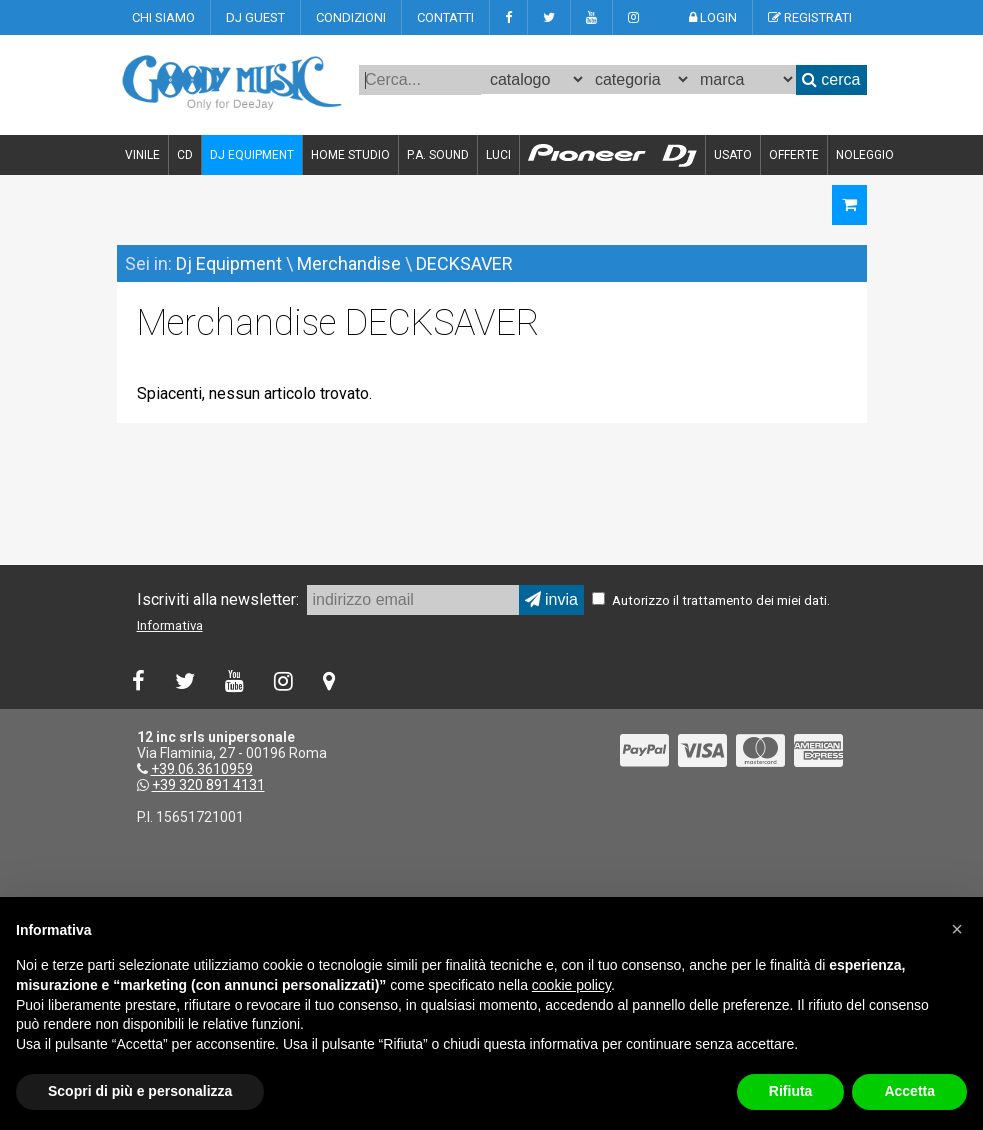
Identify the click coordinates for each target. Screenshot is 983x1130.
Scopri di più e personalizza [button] (140, 1091)
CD (185, 155)
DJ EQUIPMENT (252, 155)
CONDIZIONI (351, 17)
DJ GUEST (255, 17)
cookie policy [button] (571, 985)
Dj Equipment (229, 263)
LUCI (498, 155)
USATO (733, 155)
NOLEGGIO (865, 155)
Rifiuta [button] (791, 1091)
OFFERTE (794, 155)
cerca (831, 79)
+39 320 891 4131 (208, 785)
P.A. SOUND (438, 155)
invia (551, 599)
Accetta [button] (909, 1091)
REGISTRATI (810, 17)
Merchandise (349, 263)
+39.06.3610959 (202, 769)
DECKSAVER (464, 263)
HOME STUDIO (350, 155)
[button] (957, 929)
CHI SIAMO (163, 17)
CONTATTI (445, 17)
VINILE (142, 155)
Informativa (170, 625)
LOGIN (713, 17)
